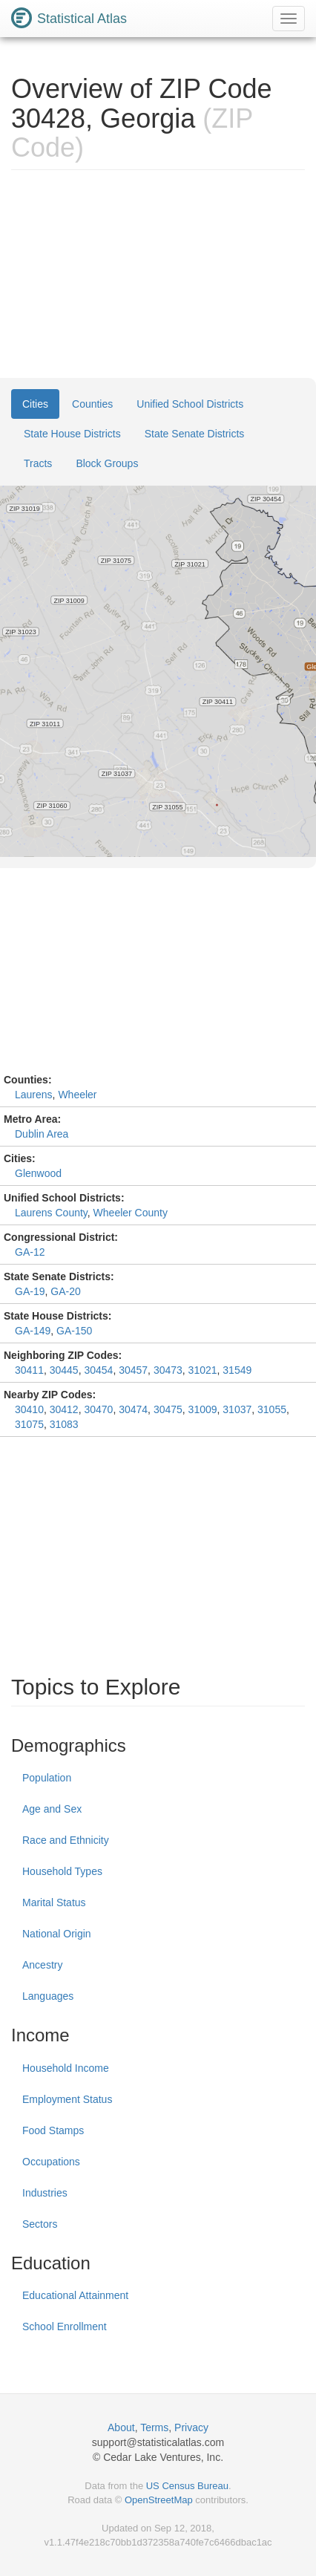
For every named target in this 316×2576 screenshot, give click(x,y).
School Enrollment (64, 2326)
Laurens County (51, 1213)
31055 (271, 1409)
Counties (92, 404)
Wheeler (77, 1094)
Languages (47, 1996)
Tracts (38, 463)
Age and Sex (52, 1809)
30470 (98, 1409)
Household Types (62, 1871)
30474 (133, 1409)
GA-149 (32, 1331)
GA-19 (30, 1291)
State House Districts (72, 434)
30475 (168, 1409)
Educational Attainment (75, 2295)
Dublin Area (41, 1134)
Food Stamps (53, 2130)
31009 (202, 1409)
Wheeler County (130, 1213)
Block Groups (107, 463)
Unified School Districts (189, 404)
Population (46, 1778)
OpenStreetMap (159, 2499)
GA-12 (30, 1252)
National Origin (56, 1934)
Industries (45, 2193)
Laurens (34, 1094)
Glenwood (38, 1173)
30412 (64, 1409)
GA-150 (74, 1331)
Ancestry (42, 1965)
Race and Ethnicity (65, 1840)
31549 (237, 1370)
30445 (64, 1370)
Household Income (65, 2068)
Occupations (51, 2162)
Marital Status (54, 1902)
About (121, 2427)
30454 (98, 1370)
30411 (29, 1370)
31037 (237, 1409)
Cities (35, 404)
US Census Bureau (187, 2485)
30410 (29, 1409)
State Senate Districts (195, 434)
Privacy (191, 2427)
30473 (168, 1370)
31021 (202, 1370)
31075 (29, 1424)
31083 (64, 1424)
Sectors (39, 2224)
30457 (133, 1370)
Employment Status (67, 2099)
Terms (154, 2427)
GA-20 (65, 1291)
